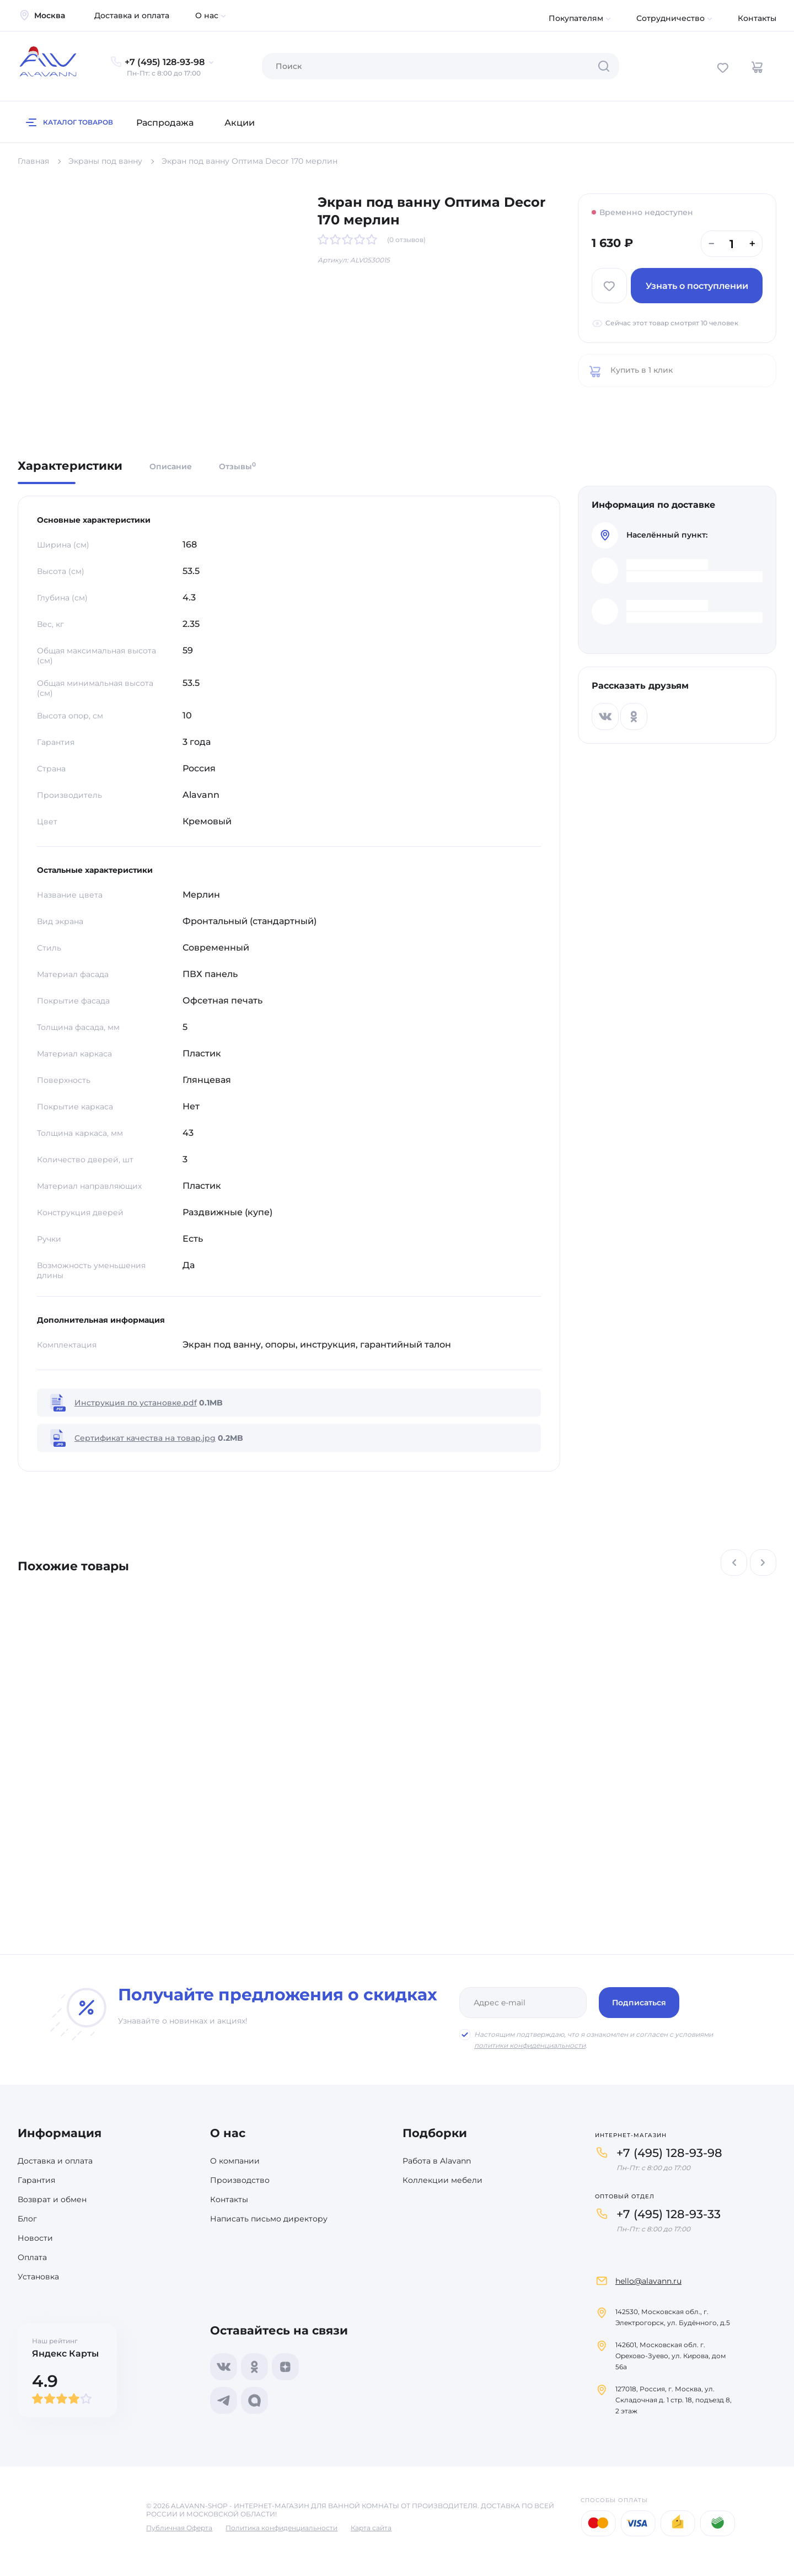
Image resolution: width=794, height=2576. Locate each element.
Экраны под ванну (105, 161)
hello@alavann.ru (648, 2281)
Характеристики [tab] (70, 466)
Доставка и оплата (131, 15)
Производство (240, 2180)
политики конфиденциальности (530, 2045)
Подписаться (639, 2003)
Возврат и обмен (52, 2199)
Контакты (757, 18)
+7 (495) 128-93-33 (668, 2214)
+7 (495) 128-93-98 (669, 2153)
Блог (27, 2219)
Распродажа (165, 122)
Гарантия (36, 2180)
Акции (239, 122)
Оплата (32, 2257)
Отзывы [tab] (237, 466)
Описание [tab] (170, 466)
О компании (235, 2161)
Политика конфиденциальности (281, 2528)
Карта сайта (371, 2528)
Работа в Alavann (437, 2161)
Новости (35, 2238)
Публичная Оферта (179, 2528)
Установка (38, 2277)
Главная (33, 161)
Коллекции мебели (442, 2180)
